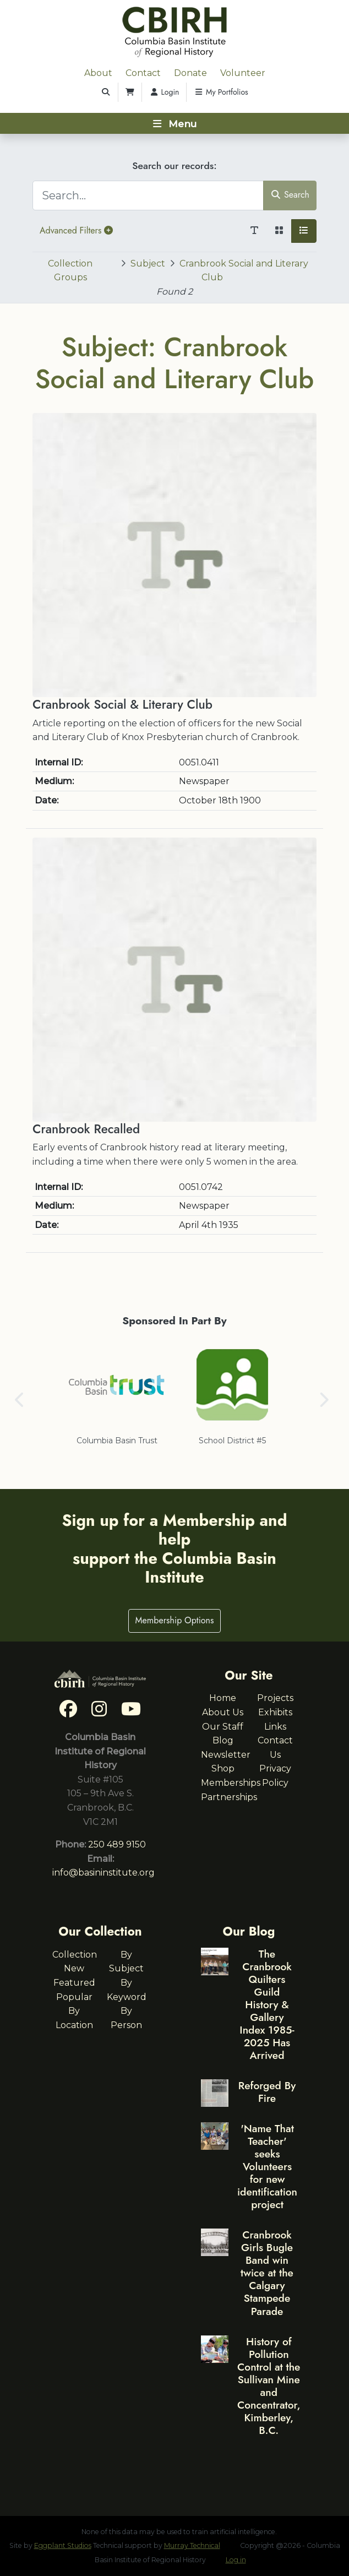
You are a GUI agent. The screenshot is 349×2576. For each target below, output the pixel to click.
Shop (223, 1768)
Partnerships (229, 1797)
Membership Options (174, 1620)
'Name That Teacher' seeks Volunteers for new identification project (267, 2166)
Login (164, 91)
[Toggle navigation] (174, 123)
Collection (74, 1954)
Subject (147, 263)
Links (275, 1726)
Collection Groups (70, 270)
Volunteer (242, 73)
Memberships (230, 1783)
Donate (190, 73)
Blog (222, 1740)
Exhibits (275, 1712)
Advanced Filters (76, 230)
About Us (222, 1712)
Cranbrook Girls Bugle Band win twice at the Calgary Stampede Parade (267, 2272)
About (98, 73)
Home (222, 1698)
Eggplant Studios (62, 2545)
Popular (74, 1997)
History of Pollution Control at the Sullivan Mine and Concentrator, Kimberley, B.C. (269, 2386)
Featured (74, 1982)
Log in (236, 2560)
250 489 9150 (117, 1844)
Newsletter (225, 1754)
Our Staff (222, 1726)
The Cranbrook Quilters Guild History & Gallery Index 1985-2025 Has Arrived (266, 2004)
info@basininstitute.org (103, 1872)
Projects (275, 1698)
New (74, 1968)
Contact (143, 73)
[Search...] (148, 195)
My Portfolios (221, 91)
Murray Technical (192, 2545)
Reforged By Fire (267, 2092)
